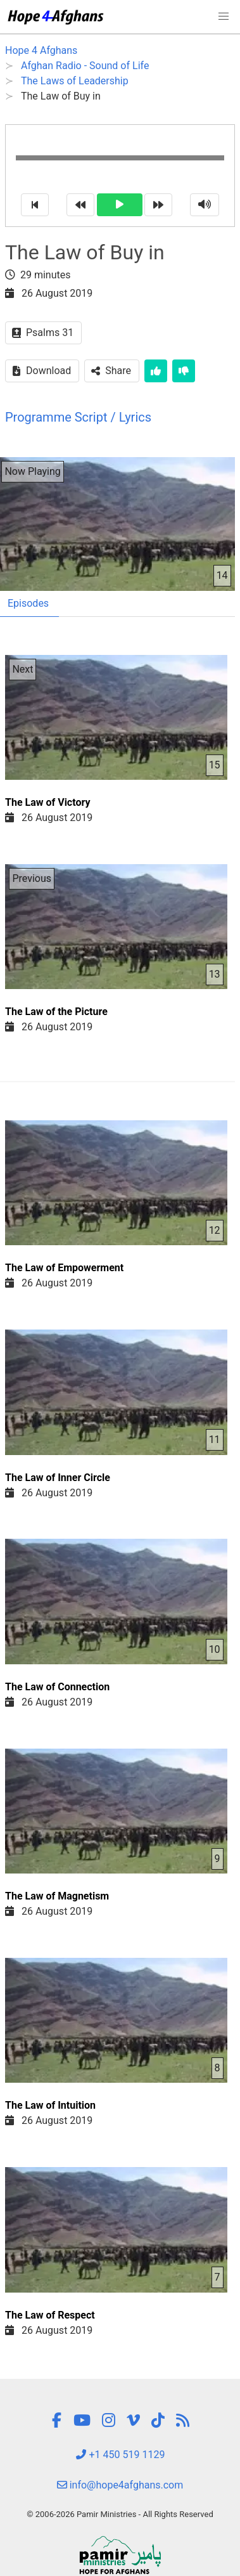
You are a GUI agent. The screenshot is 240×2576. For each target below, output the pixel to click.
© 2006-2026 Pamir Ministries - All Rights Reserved (120, 2514)
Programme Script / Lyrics (78, 417)
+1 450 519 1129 (120, 2455)
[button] (223, 16)
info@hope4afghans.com (120, 2485)
